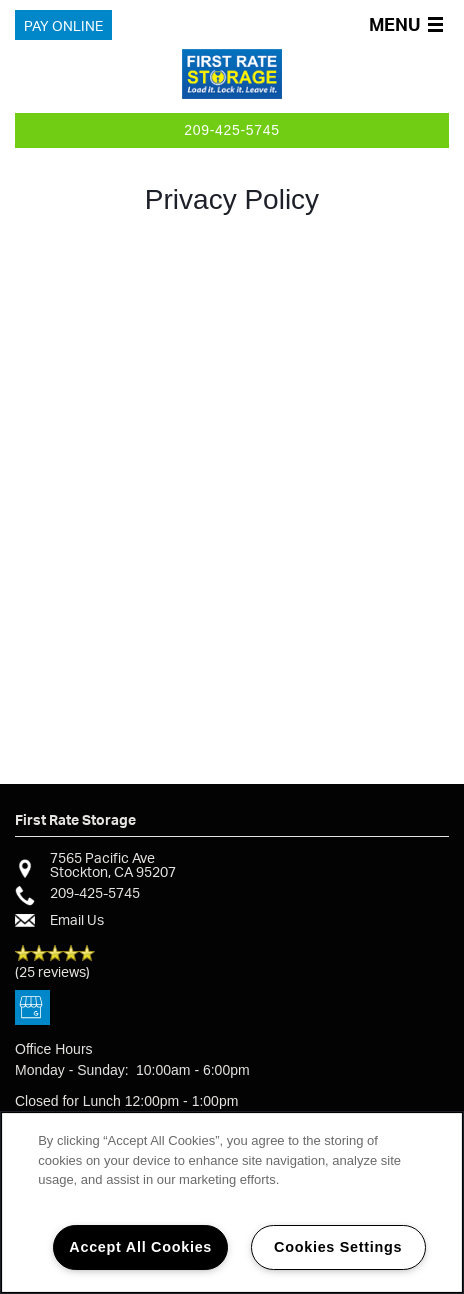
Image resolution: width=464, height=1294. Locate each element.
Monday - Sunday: (72, 1070)
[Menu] (410, 26)
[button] (63, 26)
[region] (232, 1202)
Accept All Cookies (140, 1247)
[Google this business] (32, 1008)
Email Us (77, 919)
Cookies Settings (338, 1247)
